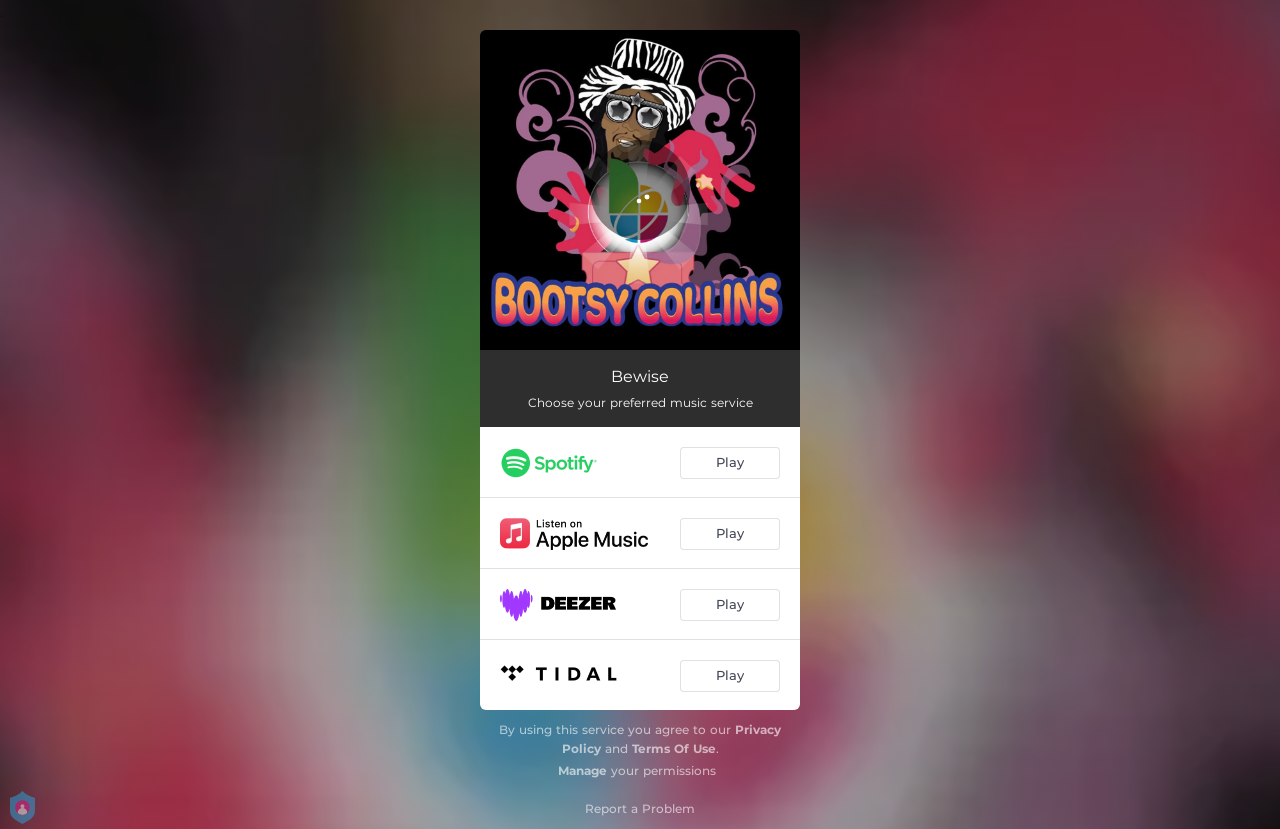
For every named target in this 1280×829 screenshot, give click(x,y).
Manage (582, 770)
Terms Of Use (674, 748)
